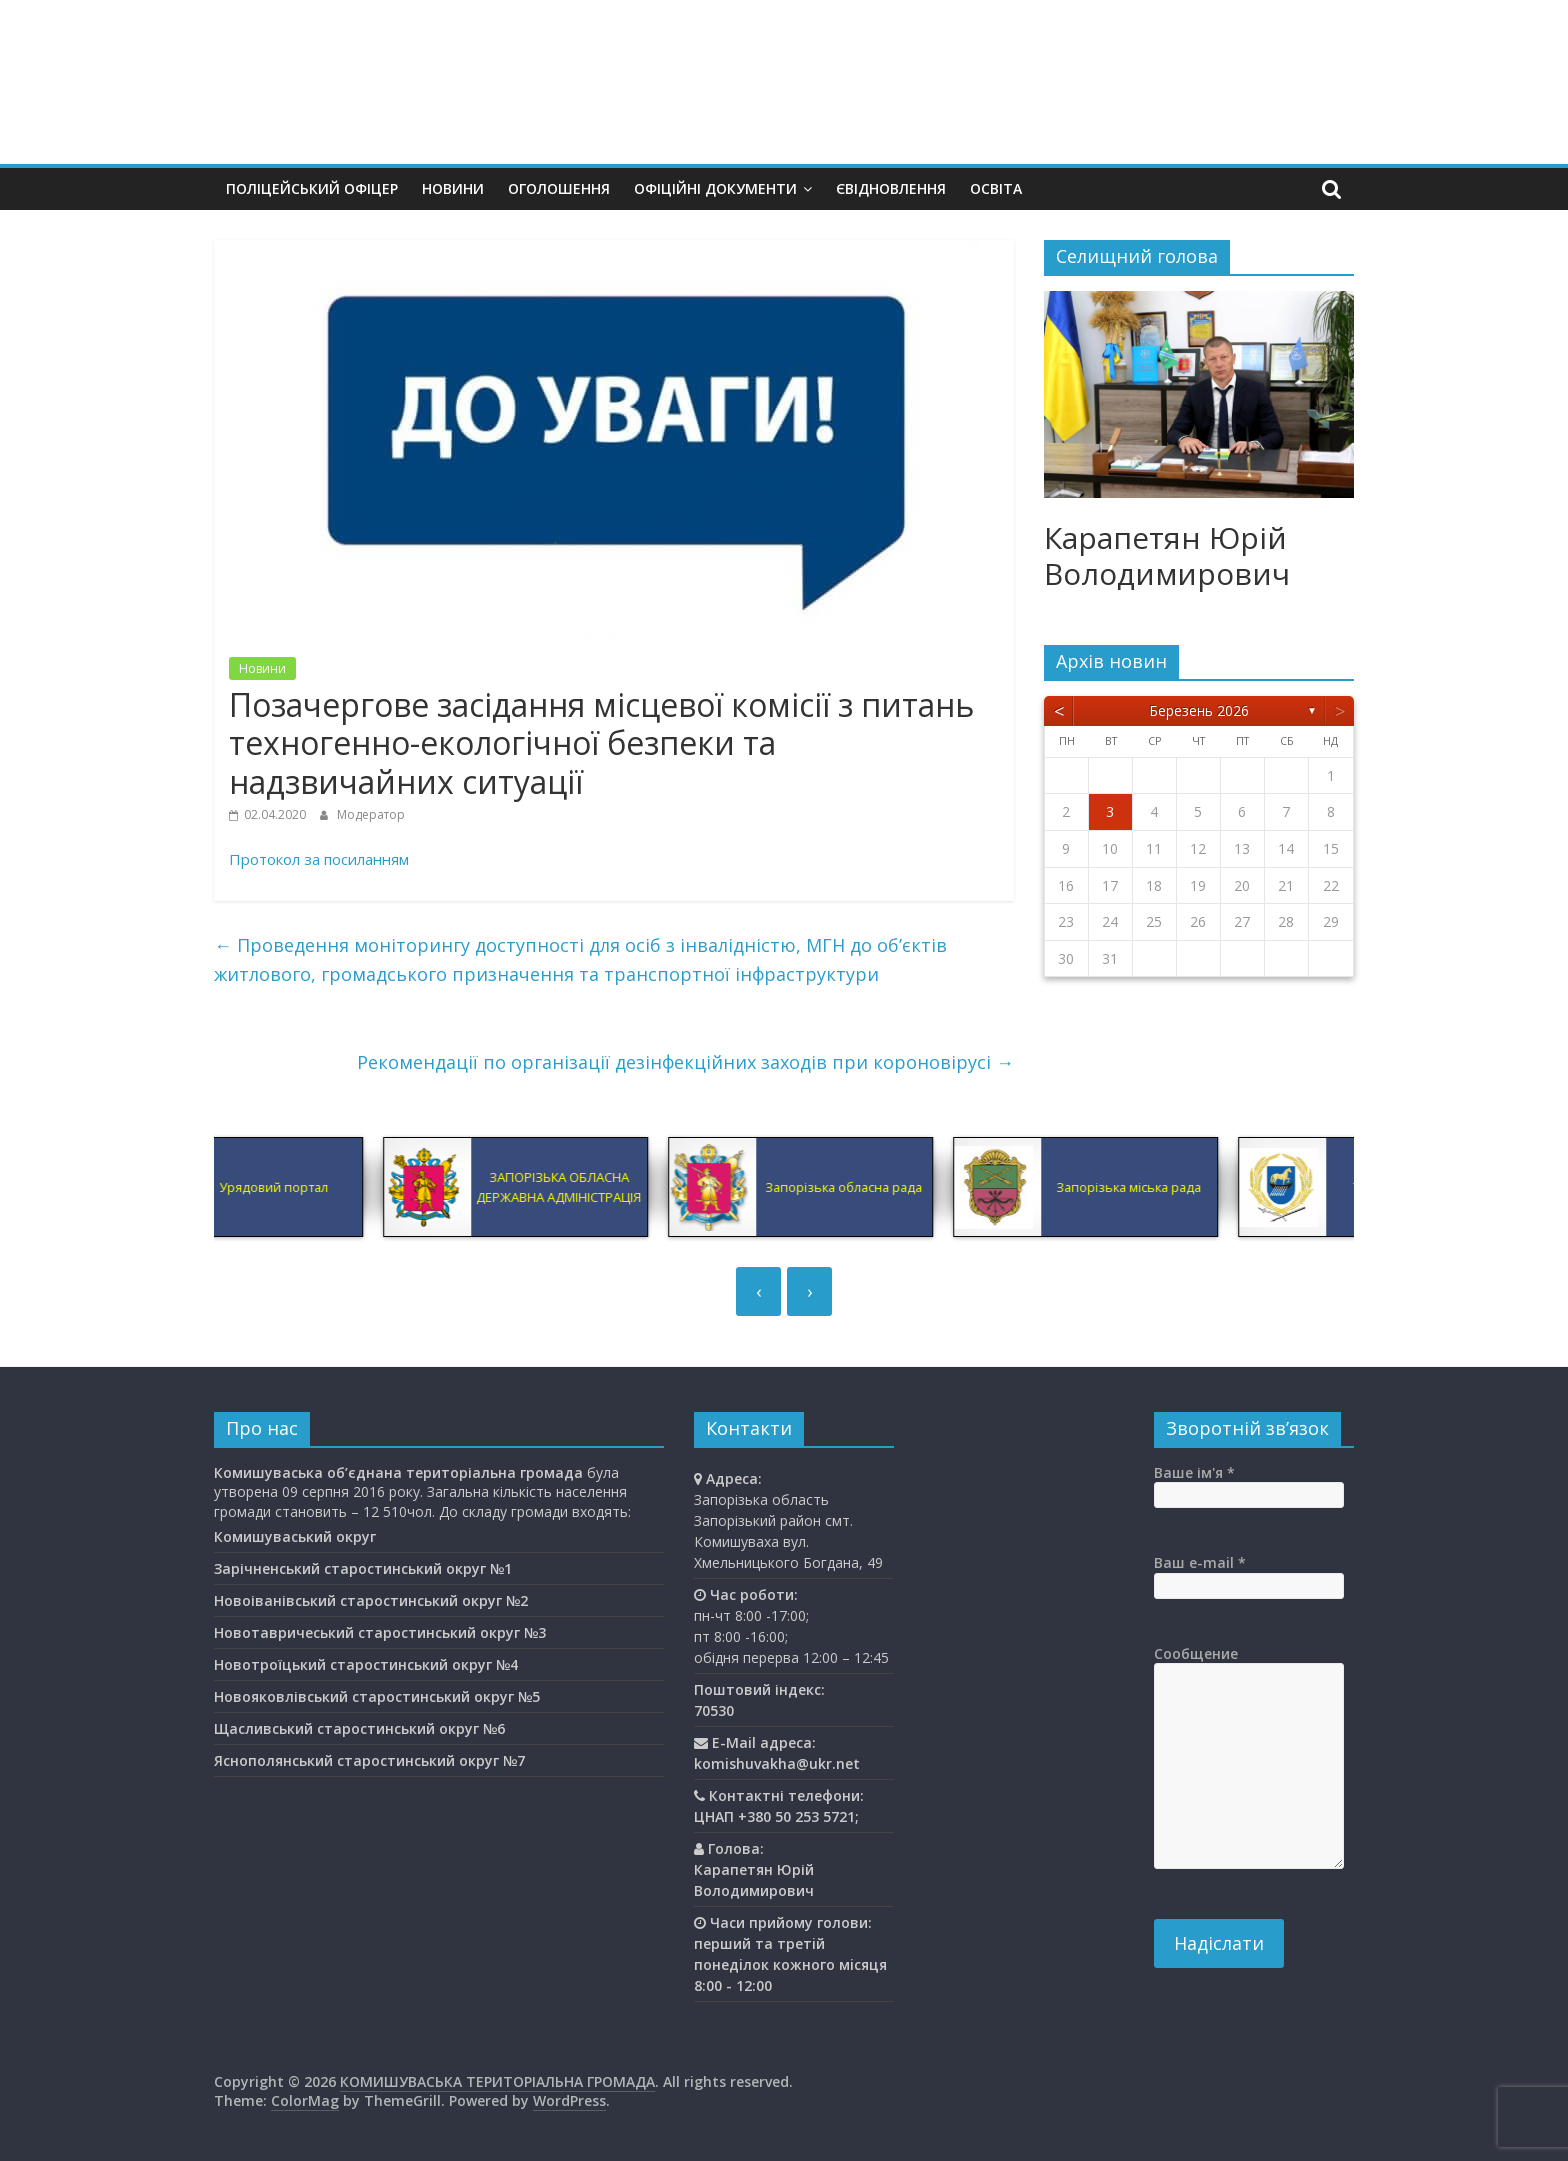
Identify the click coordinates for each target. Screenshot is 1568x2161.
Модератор (371, 814)
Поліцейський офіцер (312, 188)
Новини (453, 188)
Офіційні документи (715, 188)
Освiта (996, 188)
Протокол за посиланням (319, 859)
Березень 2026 (1199, 710)
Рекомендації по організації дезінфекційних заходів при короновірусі (685, 1062)
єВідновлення (891, 188)
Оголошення (559, 188)
